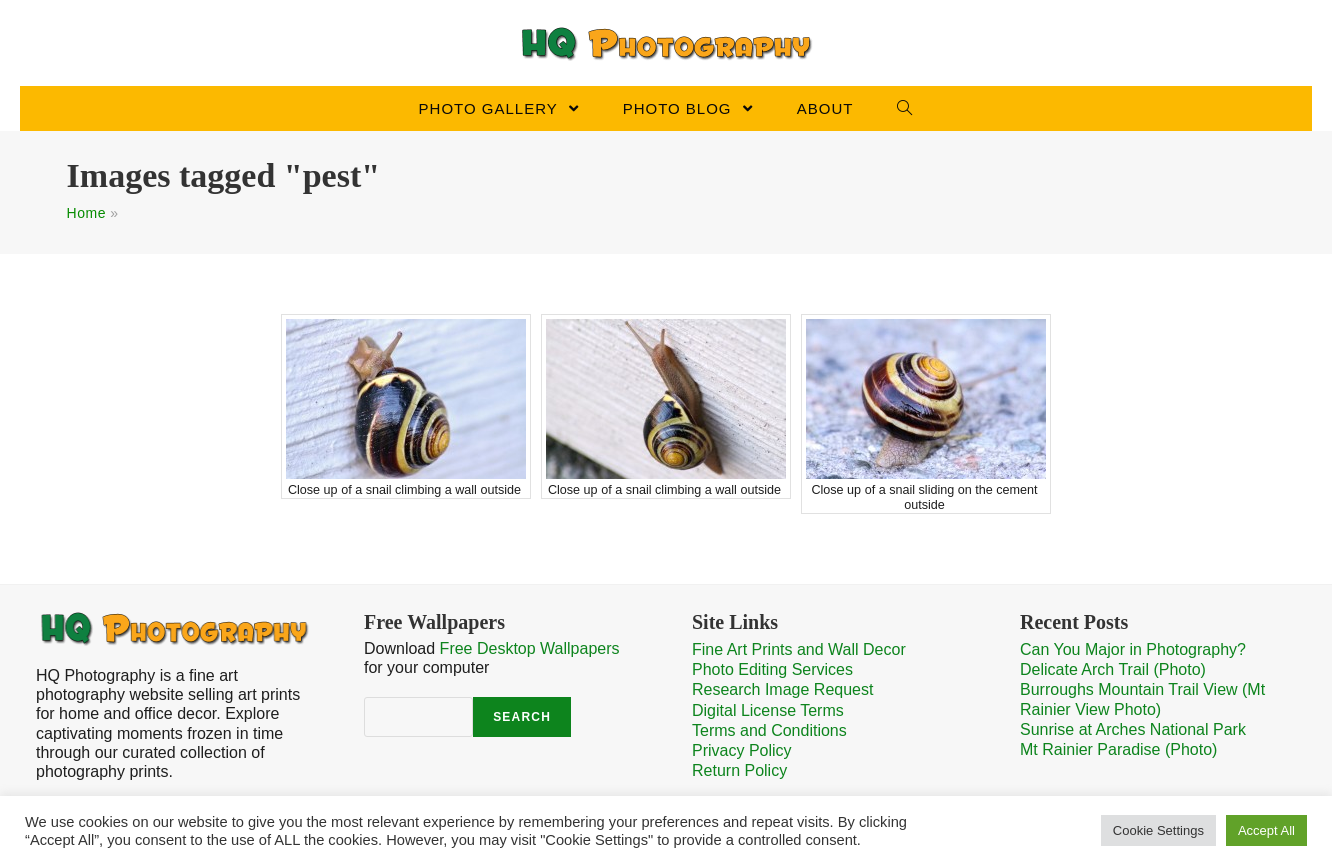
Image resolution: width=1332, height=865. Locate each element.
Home (86, 213)
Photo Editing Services (772, 669)
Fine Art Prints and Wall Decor (799, 649)
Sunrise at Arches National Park (1133, 729)
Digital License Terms (768, 710)
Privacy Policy (742, 750)
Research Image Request (782, 689)
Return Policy (739, 770)
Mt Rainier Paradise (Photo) (1118, 749)
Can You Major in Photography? (1133, 649)
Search (522, 717)
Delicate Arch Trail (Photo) (1113, 669)
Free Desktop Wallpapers (530, 648)
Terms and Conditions (769, 730)
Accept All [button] (1266, 830)
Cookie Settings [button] (1158, 830)
